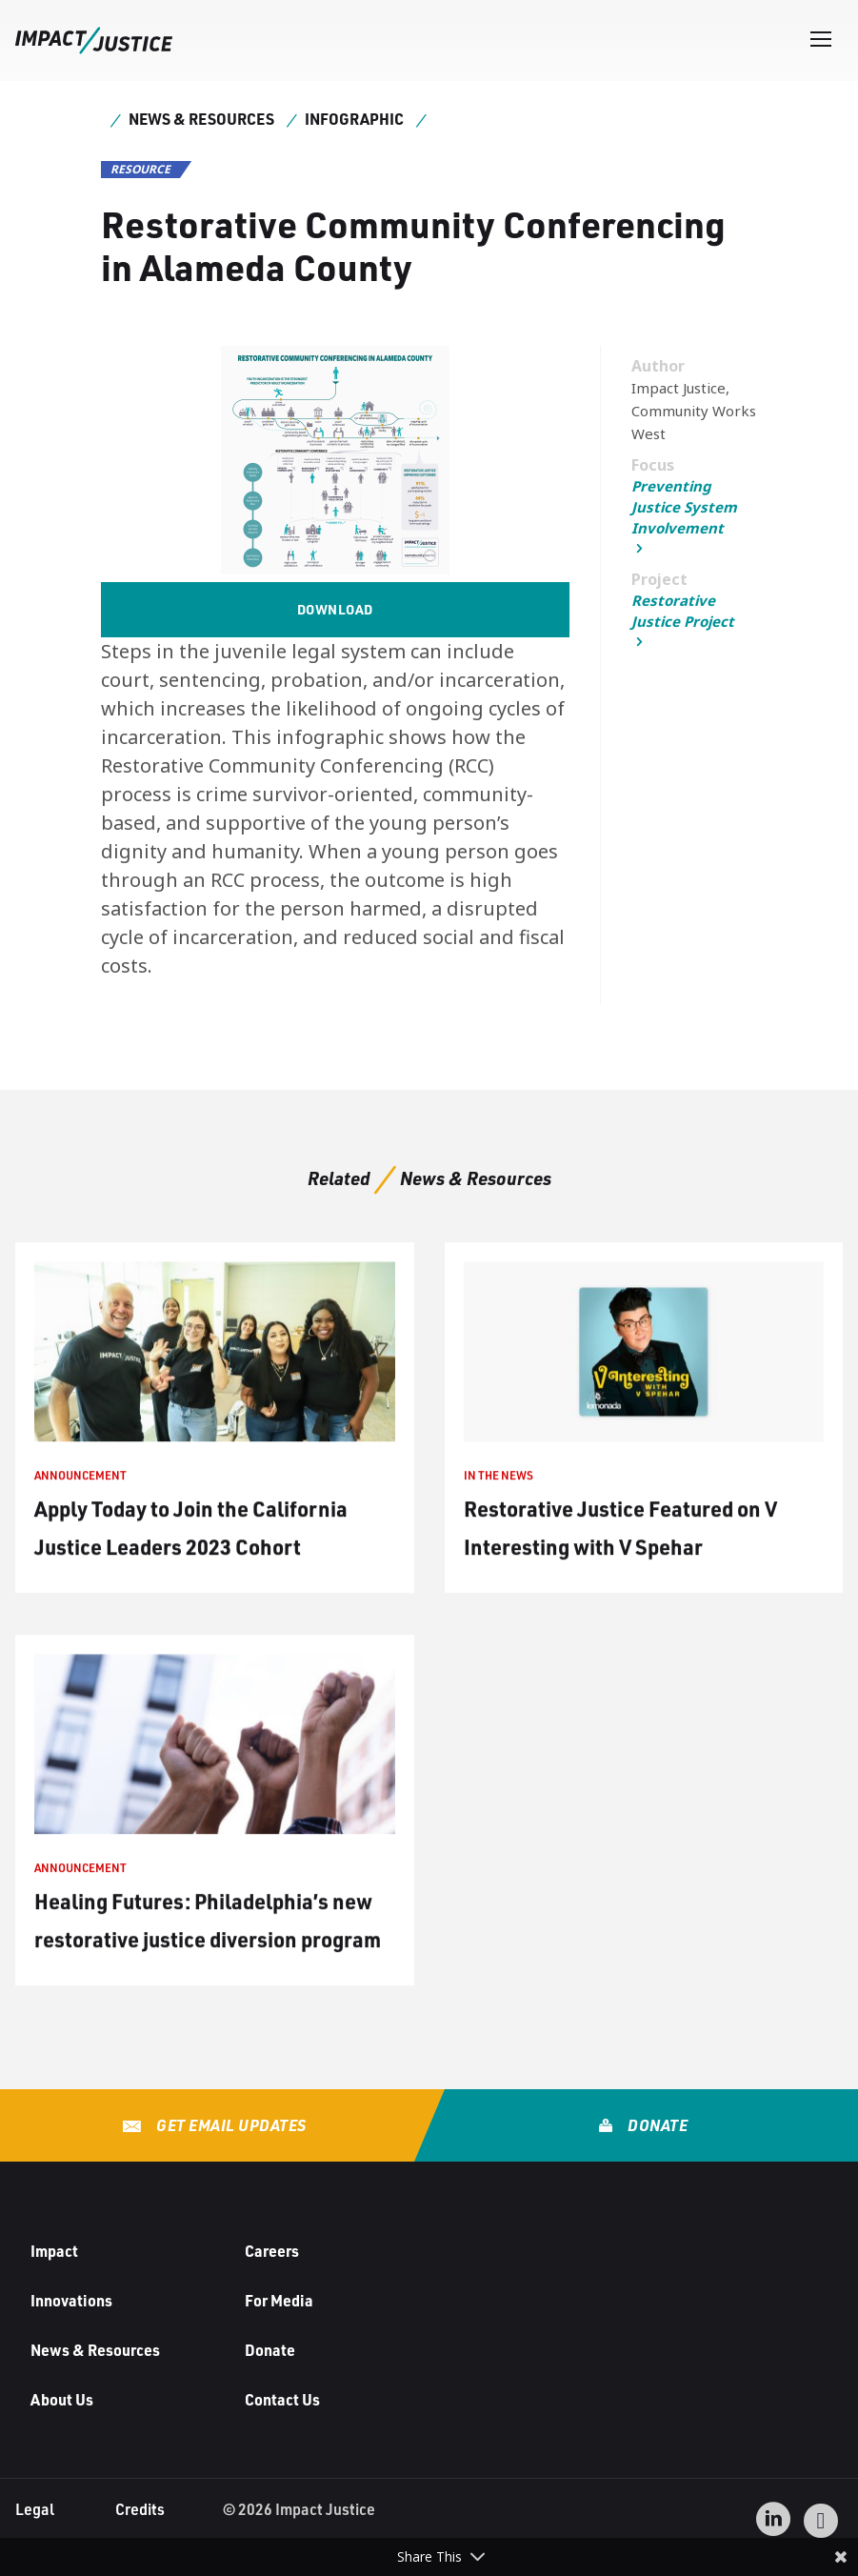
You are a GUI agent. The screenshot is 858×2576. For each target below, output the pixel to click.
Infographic (354, 119)
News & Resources (201, 119)
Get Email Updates (230, 2125)
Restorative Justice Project (682, 611)
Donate (656, 2125)
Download (335, 609)
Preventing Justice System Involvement (684, 506)
